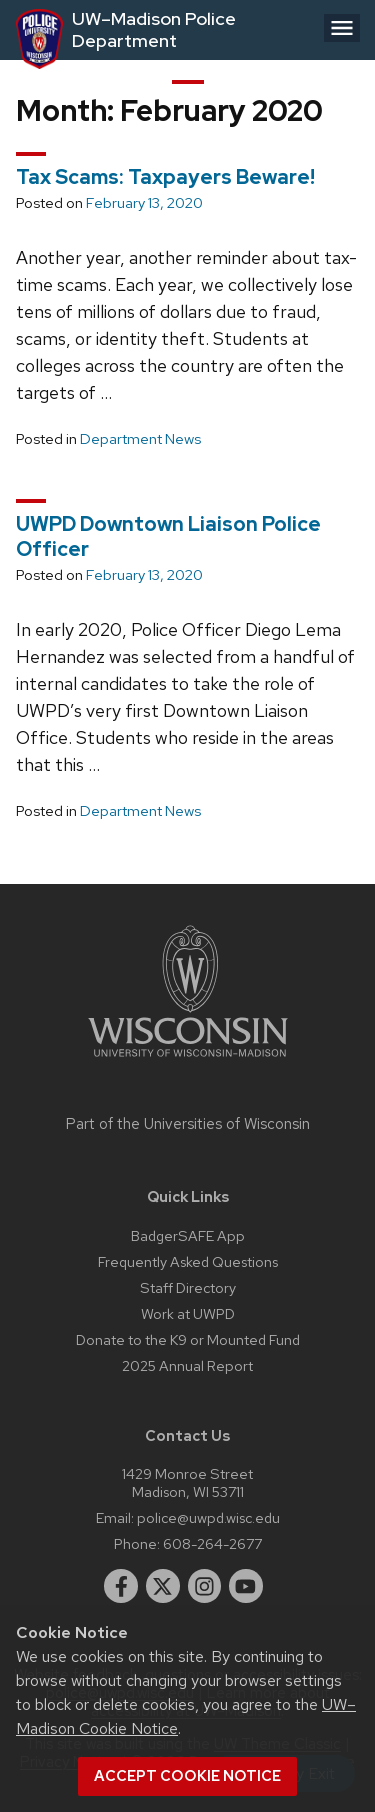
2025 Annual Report (187, 1365)
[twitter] (163, 1586)
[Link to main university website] (188, 1060)
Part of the (188, 1124)
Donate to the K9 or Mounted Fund (188, 1339)
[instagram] (205, 1586)
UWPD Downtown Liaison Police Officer (168, 536)
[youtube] (246, 1586)
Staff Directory (188, 1287)
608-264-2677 (212, 1543)
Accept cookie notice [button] (187, 1776)
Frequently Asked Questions (188, 1261)
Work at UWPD (188, 1313)
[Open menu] (342, 28)
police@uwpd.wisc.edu (208, 1517)
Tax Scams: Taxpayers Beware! (165, 177)
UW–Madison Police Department (154, 29)
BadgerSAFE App (188, 1235)
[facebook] (121, 1586)
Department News (140, 439)
